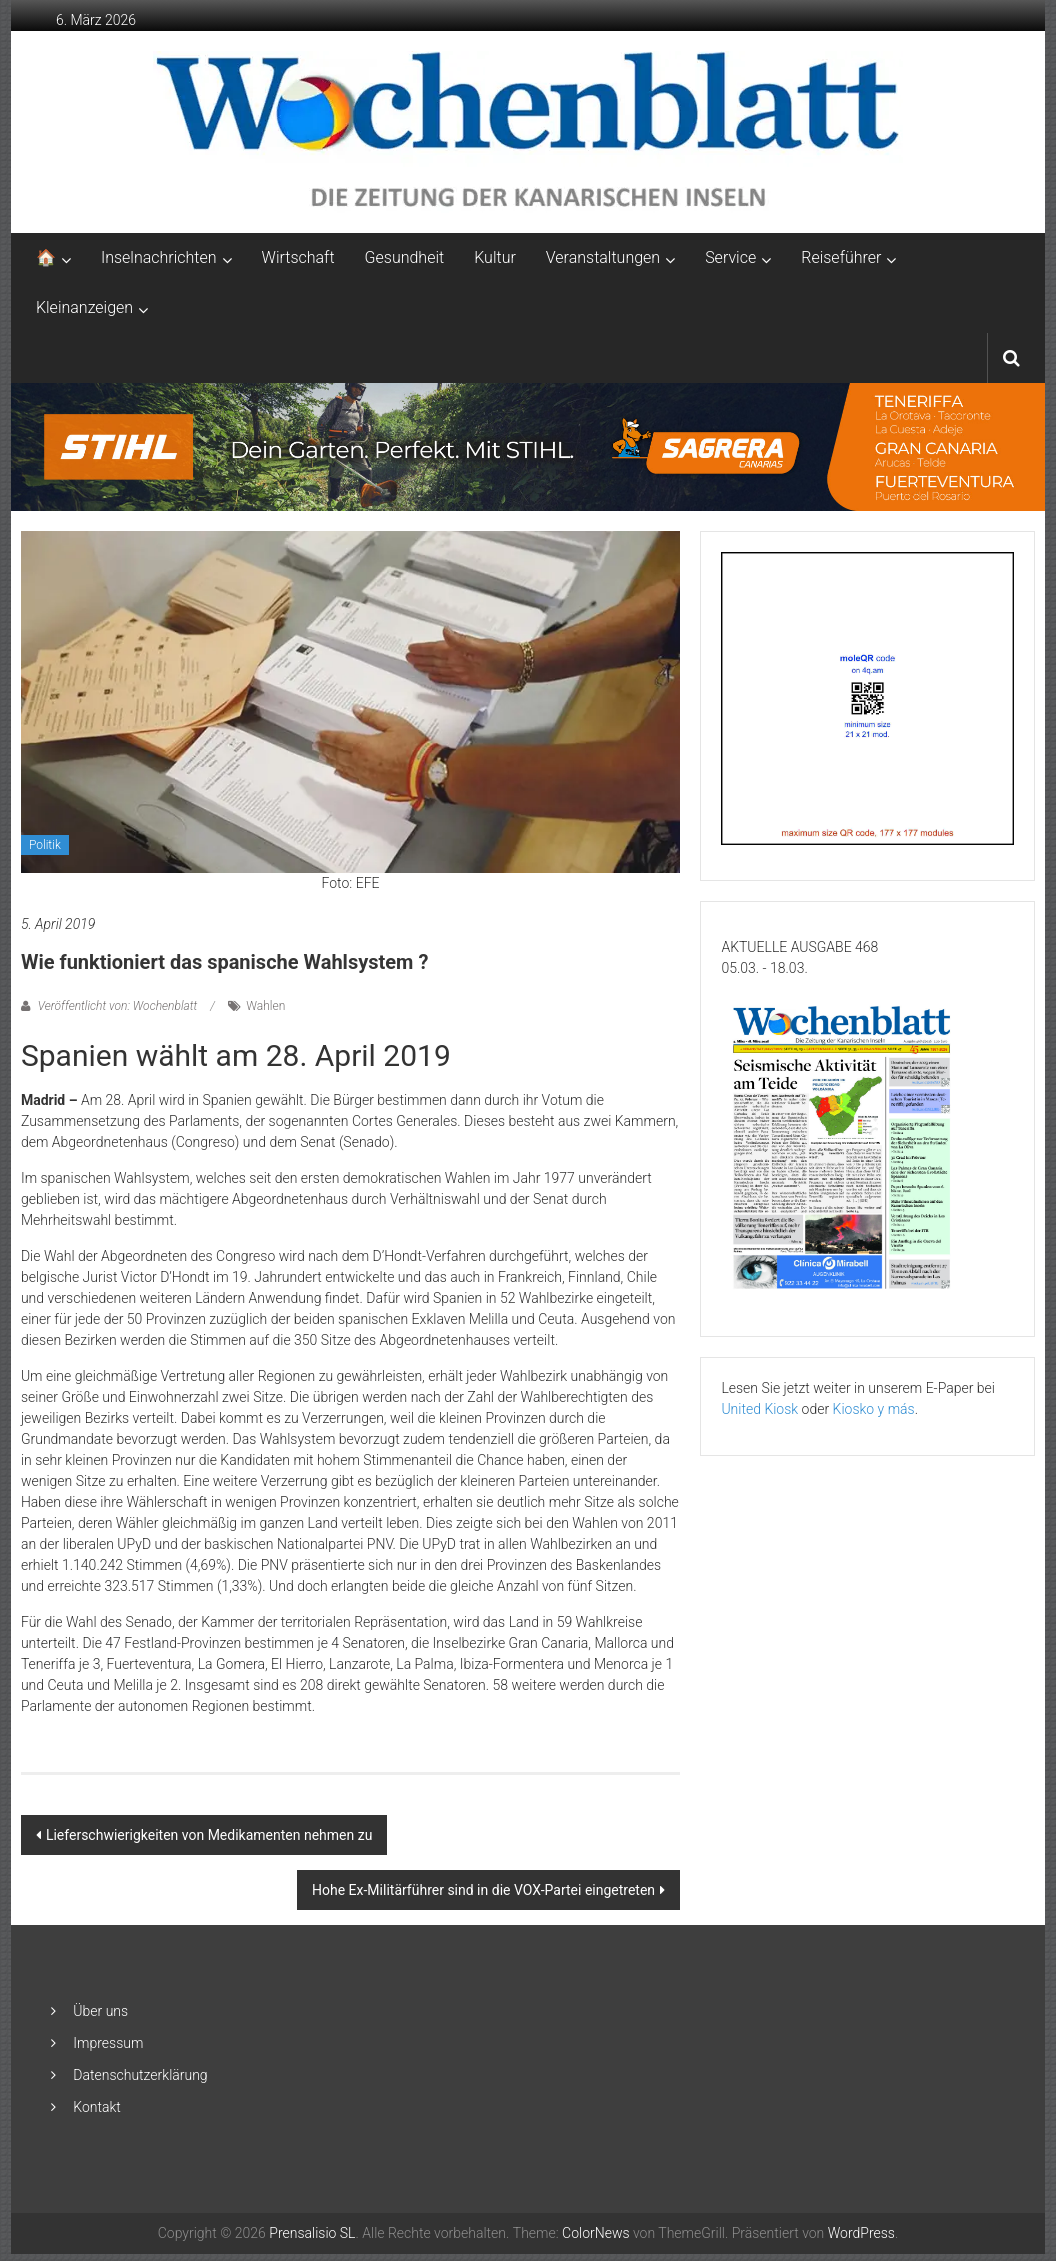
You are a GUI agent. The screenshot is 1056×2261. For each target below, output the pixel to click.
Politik (45, 845)
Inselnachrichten (159, 257)
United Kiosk (759, 1409)
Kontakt (97, 2107)
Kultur (495, 257)
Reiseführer (841, 257)
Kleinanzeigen (84, 307)
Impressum (108, 2043)
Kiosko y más (874, 1409)
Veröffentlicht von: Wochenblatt (117, 1006)
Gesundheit (405, 257)
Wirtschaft (298, 257)
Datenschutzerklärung (140, 2075)
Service (730, 257)
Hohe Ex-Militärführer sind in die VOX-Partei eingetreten (483, 1890)
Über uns (100, 2011)
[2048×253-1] (528, 446)
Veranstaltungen (603, 257)
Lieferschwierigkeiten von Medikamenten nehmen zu (209, 1835)
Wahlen (265, 1006)
